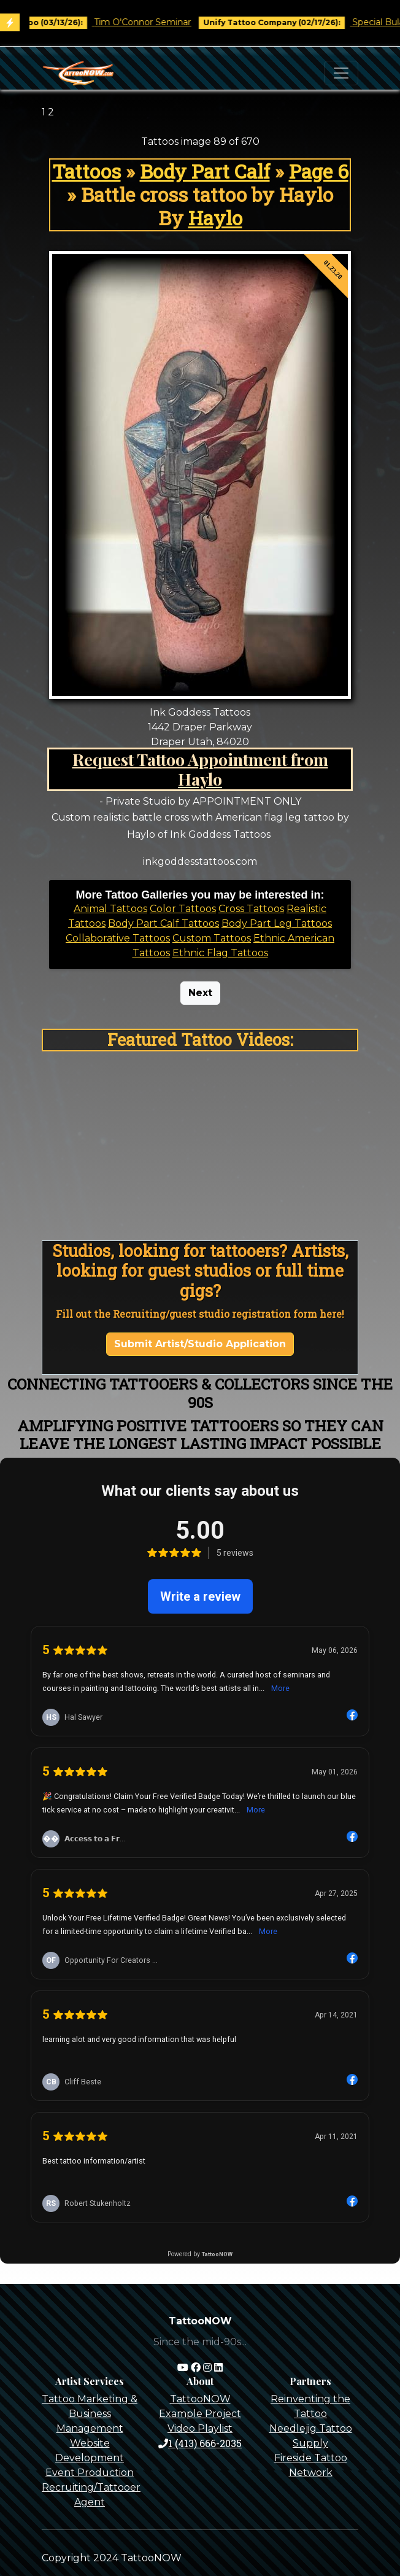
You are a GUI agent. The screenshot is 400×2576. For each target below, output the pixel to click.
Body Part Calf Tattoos (163, 923)
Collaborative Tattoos (118, 938)
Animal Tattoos (110, 909)
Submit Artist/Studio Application (200, 1344)
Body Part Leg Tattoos (276, 923)
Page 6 (318, 171)
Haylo (215, 218)
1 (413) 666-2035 (200, 2443)
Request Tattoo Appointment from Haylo (200, 769)
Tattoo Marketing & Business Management (89, 2413)
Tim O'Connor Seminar (161, 22)
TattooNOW (200, 2399)
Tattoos (86, 171)
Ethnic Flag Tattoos (220, 953)
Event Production (89, 2472)
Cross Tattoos (251, 909)
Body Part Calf (205, 171)
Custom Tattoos (211, 938)
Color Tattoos (183, 909)
